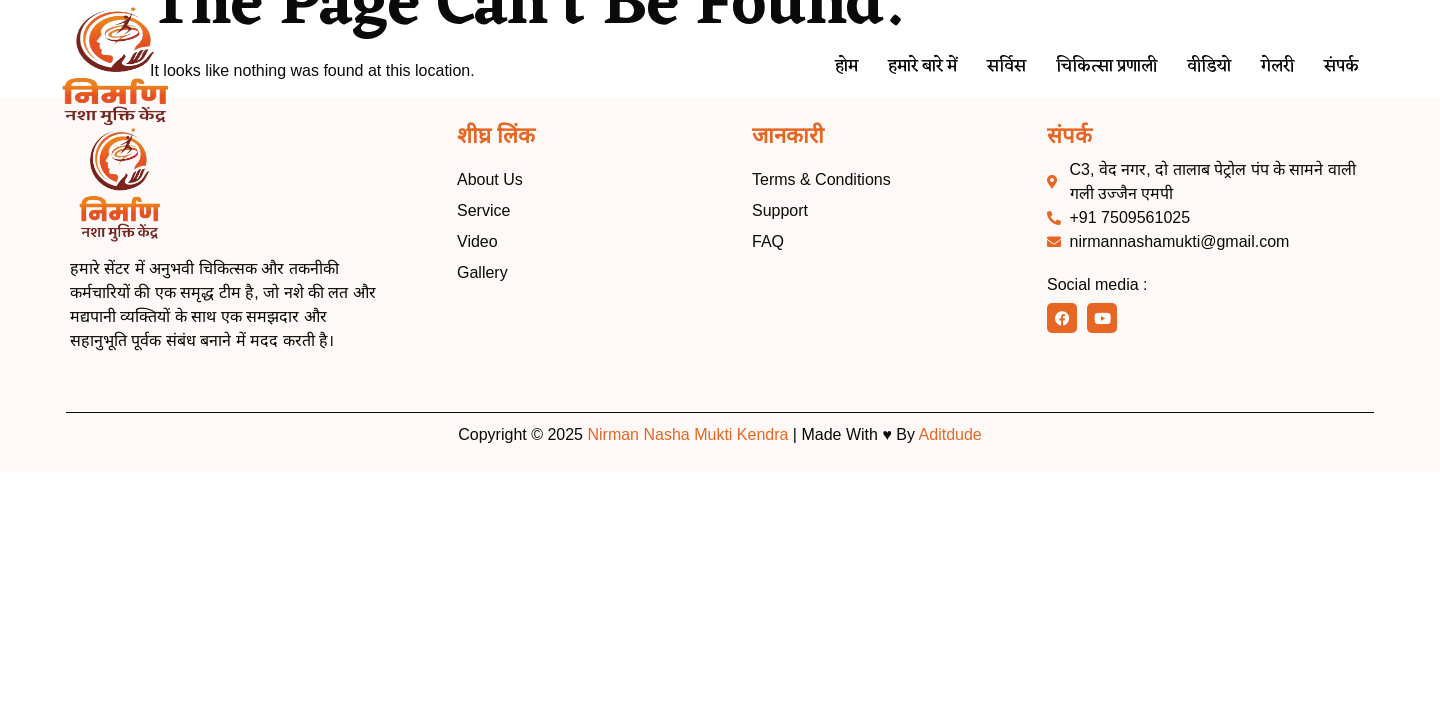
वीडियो (1197, 67)
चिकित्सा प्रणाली (1085, 67)
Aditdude (950, 434)
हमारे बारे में (885, 67)
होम (801, 67)
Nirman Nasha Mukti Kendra (687, 434)
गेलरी (1271, 67)
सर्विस (977, 67)
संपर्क (1340, 67)
